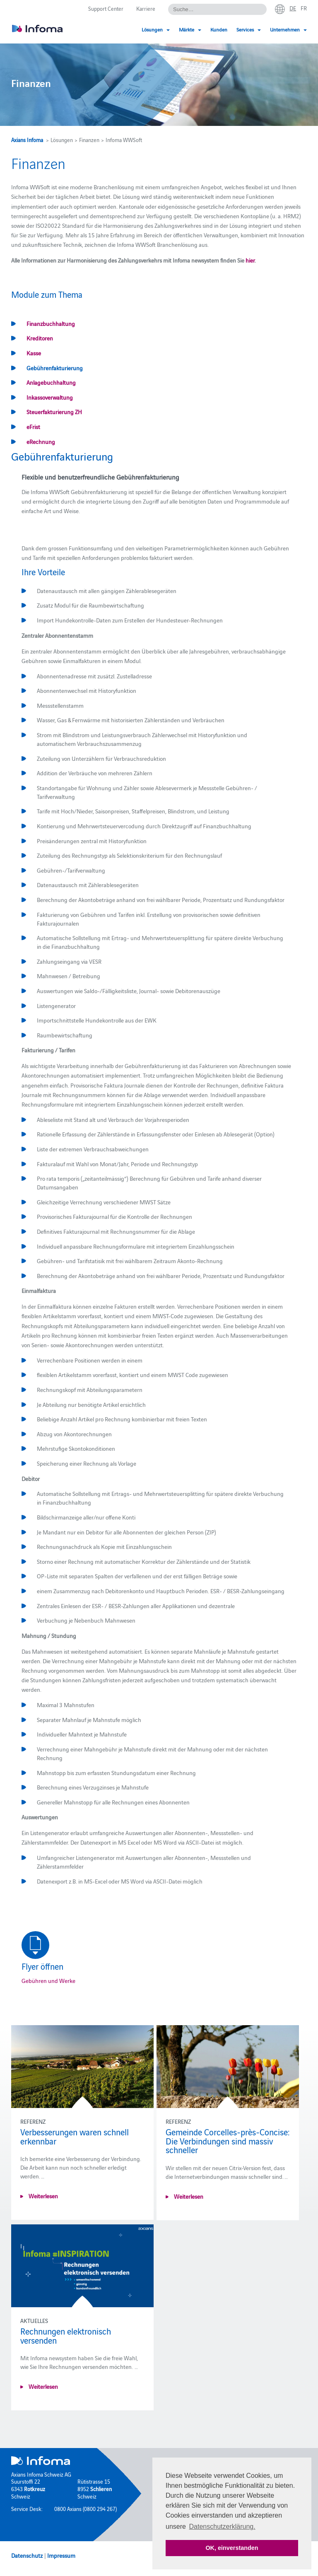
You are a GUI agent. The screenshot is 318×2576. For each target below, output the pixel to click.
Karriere (145, 8)
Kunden (218, 29)
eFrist (33, 426)
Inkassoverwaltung (49, 397)
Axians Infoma (27, 139)
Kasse (33, 353)
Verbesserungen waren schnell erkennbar (74, 2136)
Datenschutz (27, 2555)
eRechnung (40, 441)
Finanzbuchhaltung (50, 323)
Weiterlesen (42, 2196)
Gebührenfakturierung (54, 368)
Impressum (61, 2555)
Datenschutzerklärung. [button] (222, 2526)
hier (250, 260)
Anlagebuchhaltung (51, 382)
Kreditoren (39, 338)
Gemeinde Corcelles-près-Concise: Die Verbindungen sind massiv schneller (227, 2140)
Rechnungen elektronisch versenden (65, 2335)
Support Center (105, 8)
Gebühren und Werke (48, 1980)
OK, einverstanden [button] (231, 2548)
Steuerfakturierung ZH (54, 412)
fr (304, 8)
